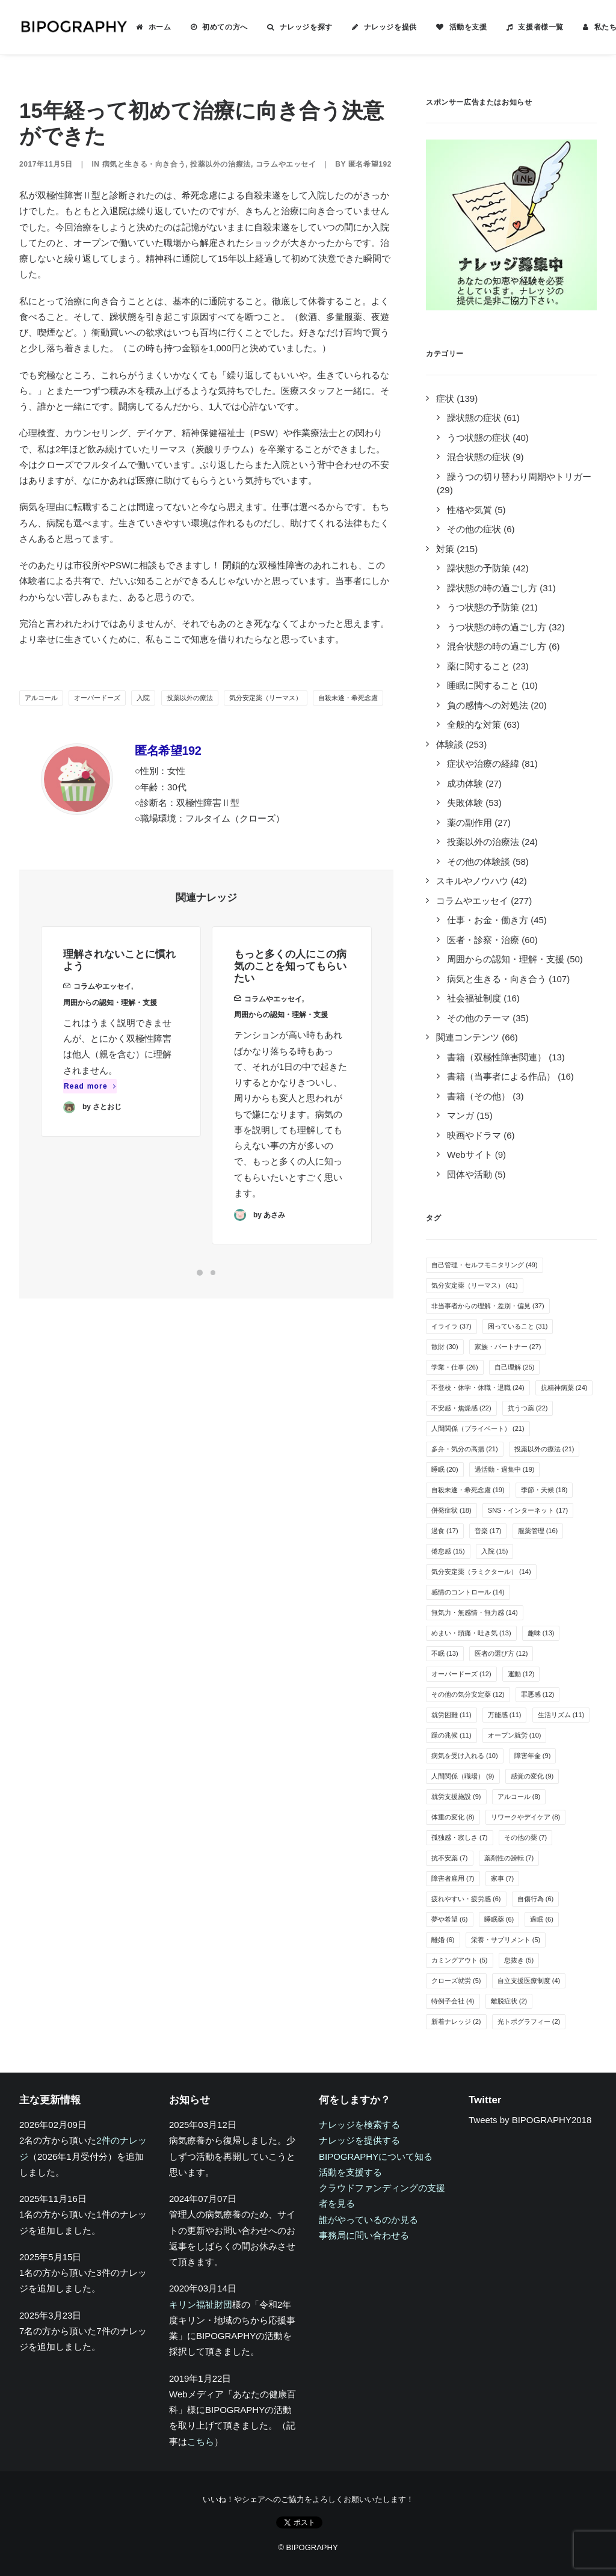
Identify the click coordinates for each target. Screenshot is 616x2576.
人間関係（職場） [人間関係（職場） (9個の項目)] (462, 1776)
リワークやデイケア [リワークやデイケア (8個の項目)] (526, 1817)
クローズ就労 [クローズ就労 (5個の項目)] (456, 1980)
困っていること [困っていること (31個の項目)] (518, 1326)
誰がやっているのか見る (368, 2220)
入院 (143, 697)
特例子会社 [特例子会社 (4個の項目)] (453, 2001)
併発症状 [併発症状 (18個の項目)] (451, 1510)
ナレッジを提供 (390, 27)
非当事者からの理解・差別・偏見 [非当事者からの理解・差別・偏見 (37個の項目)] (487, 1305)
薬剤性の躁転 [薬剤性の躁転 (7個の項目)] (509, 1857)
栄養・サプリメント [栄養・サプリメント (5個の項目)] (506, 1939)
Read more (90, 1103)
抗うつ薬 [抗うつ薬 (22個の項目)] (528, 1408)
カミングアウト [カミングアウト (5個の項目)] (459, 1960)
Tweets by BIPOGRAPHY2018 (530, 2120)
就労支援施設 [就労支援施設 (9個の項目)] (456, 1796)
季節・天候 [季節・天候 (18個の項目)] (544, 1489)
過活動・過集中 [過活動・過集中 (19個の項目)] (505, 1469)
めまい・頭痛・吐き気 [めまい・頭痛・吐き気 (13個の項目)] (471, 1633)
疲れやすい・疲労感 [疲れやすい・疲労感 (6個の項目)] (466, 1898)
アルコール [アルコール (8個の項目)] (519, 1796)
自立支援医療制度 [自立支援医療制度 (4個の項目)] (529, 1980)
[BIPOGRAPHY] (73, 27)
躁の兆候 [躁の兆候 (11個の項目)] (451, 1735)
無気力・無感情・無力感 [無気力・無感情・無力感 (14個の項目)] (474, 1612)
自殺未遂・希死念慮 (348, 697)
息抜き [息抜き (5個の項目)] (519, 1960)
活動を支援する (350, 2172)
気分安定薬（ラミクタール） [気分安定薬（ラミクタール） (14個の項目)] (481, 1571)
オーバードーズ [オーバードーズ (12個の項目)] (461, 1673)
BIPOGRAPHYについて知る (376, 2156)
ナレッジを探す (306, 27)
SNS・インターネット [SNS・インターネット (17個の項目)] (528, 1510)
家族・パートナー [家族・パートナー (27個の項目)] (508, 1346)
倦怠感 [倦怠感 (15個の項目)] (448, 1551)
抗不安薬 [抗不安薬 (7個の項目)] (449, 1857)
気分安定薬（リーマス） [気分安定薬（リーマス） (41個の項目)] (474, 1285)
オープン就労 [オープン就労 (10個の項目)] (514, 1735)
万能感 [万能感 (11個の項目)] (505, 1714)
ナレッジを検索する (359, 2125)
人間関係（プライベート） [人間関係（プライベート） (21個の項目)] (478, 1428)
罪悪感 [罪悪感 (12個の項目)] (538, 1694)
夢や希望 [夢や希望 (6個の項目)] (449, 1919)
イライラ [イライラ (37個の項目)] (451, 1326)
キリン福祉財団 (200, 2304)
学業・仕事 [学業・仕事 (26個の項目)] (454, 1367)
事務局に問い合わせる (364, 2235)
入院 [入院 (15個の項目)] (494, 1551)
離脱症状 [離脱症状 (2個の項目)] (509, 2001)
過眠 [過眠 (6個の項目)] (541, 1919)
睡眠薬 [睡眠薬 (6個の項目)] (499, 1919)
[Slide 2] (213, 1273)
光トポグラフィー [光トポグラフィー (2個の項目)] (529, 2021)
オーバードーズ (97, 697)
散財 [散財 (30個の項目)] (444, 1346)
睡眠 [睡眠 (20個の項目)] (444, 1469)
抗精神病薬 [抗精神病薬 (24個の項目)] (564, 1387)
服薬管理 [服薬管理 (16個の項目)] (538, 1530)
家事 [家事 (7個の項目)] (502, 1878)
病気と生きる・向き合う (144, 164)
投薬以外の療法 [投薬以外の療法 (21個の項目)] (544, 1448)
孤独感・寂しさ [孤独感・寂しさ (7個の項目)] (459, 1837)
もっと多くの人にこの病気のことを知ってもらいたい (290, 1006)
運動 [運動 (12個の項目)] (521, 1673)
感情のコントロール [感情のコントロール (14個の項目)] (468, 1592)
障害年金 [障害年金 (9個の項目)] (532, 1755)
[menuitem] (153, 27)
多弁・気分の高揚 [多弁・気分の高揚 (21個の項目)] (464, 1448)
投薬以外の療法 (190, 697)
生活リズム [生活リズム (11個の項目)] (561, 1714)
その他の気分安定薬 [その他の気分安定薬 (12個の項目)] (468, 1694)
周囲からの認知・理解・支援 (110, 1020)
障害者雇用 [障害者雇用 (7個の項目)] (453, 1878)
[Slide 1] (199, 1273)
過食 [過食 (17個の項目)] (444, 1530)
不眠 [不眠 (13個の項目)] (444, 1653)
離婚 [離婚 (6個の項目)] (443, 1939)
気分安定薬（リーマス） (265, 697)
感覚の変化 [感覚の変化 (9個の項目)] (532, 1776)
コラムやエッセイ (286, 164)
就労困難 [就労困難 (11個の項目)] (451, 1714)
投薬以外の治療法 (220, 164)
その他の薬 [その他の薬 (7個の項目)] (525, 1837)
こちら (200, 2441)
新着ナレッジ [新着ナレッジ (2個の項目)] (456, 2021)
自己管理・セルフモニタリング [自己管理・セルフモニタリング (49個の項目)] (484, 1264)
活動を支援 (468, 27)
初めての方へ (225, 27)
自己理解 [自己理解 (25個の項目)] (514, 1367)
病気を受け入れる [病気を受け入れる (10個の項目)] (464, 1755)
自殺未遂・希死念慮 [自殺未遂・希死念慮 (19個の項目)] (468, 1489)
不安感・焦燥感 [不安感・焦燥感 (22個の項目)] (461, 1408)
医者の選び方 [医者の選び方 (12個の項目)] (501, 1653)
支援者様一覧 (541, 27)
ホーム (160, 27)
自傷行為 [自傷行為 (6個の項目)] (535, 1898)
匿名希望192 (370, 164)
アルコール (41, 697)
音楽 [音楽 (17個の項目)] (488, 1530)
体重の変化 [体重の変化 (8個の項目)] (453, 1817)
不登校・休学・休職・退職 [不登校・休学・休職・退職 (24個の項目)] (478, 1387)
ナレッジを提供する (359, 2140)
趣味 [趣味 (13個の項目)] (541, 1633)
